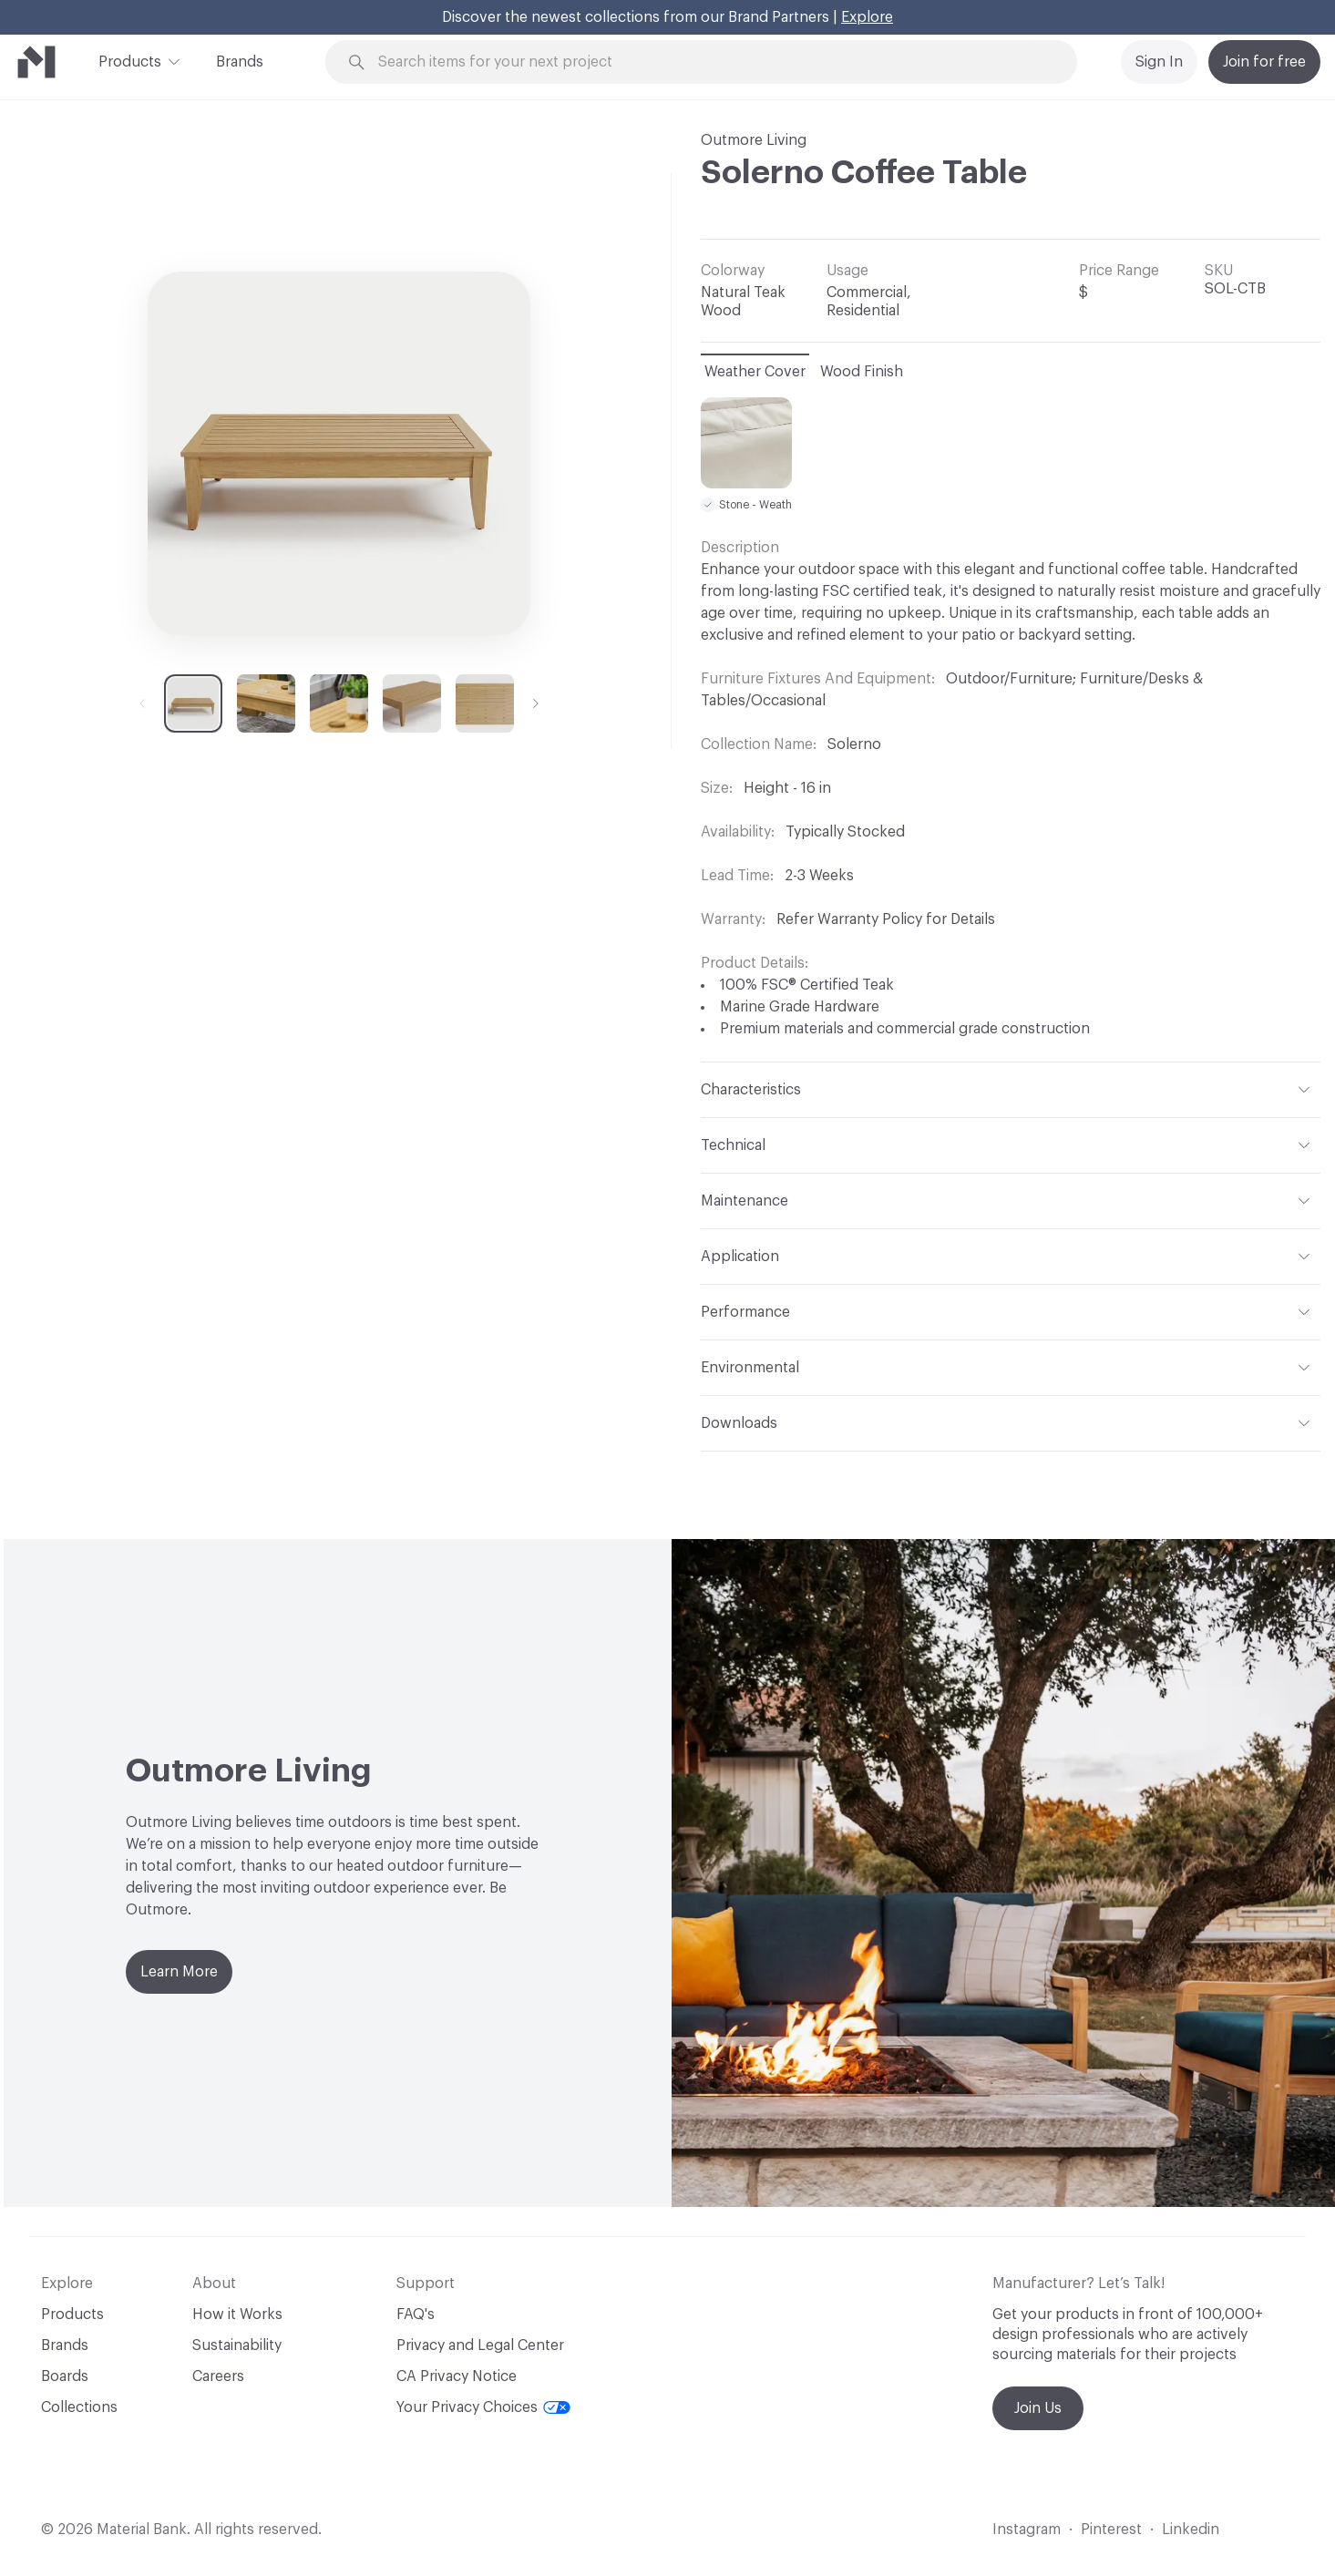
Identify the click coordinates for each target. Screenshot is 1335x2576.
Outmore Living (753, 140)
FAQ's (415, 2314)
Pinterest (1111, 2529)
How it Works (237, 2314)
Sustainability (237, 2345)
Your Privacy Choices (483, 2407)
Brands (239, 62)
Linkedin (1190, 2529)
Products (129, 60)
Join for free (1264, 62)
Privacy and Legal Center (480, 2345)
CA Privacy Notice (456, 2376)
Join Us (1038, 2408)
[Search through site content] (711, 62)
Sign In (1159, 62)
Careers (218, 2376)
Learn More (179, 1972)
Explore (867, 17)
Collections (79, 2407)
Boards (64, 2376)
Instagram (1026, 2529)
